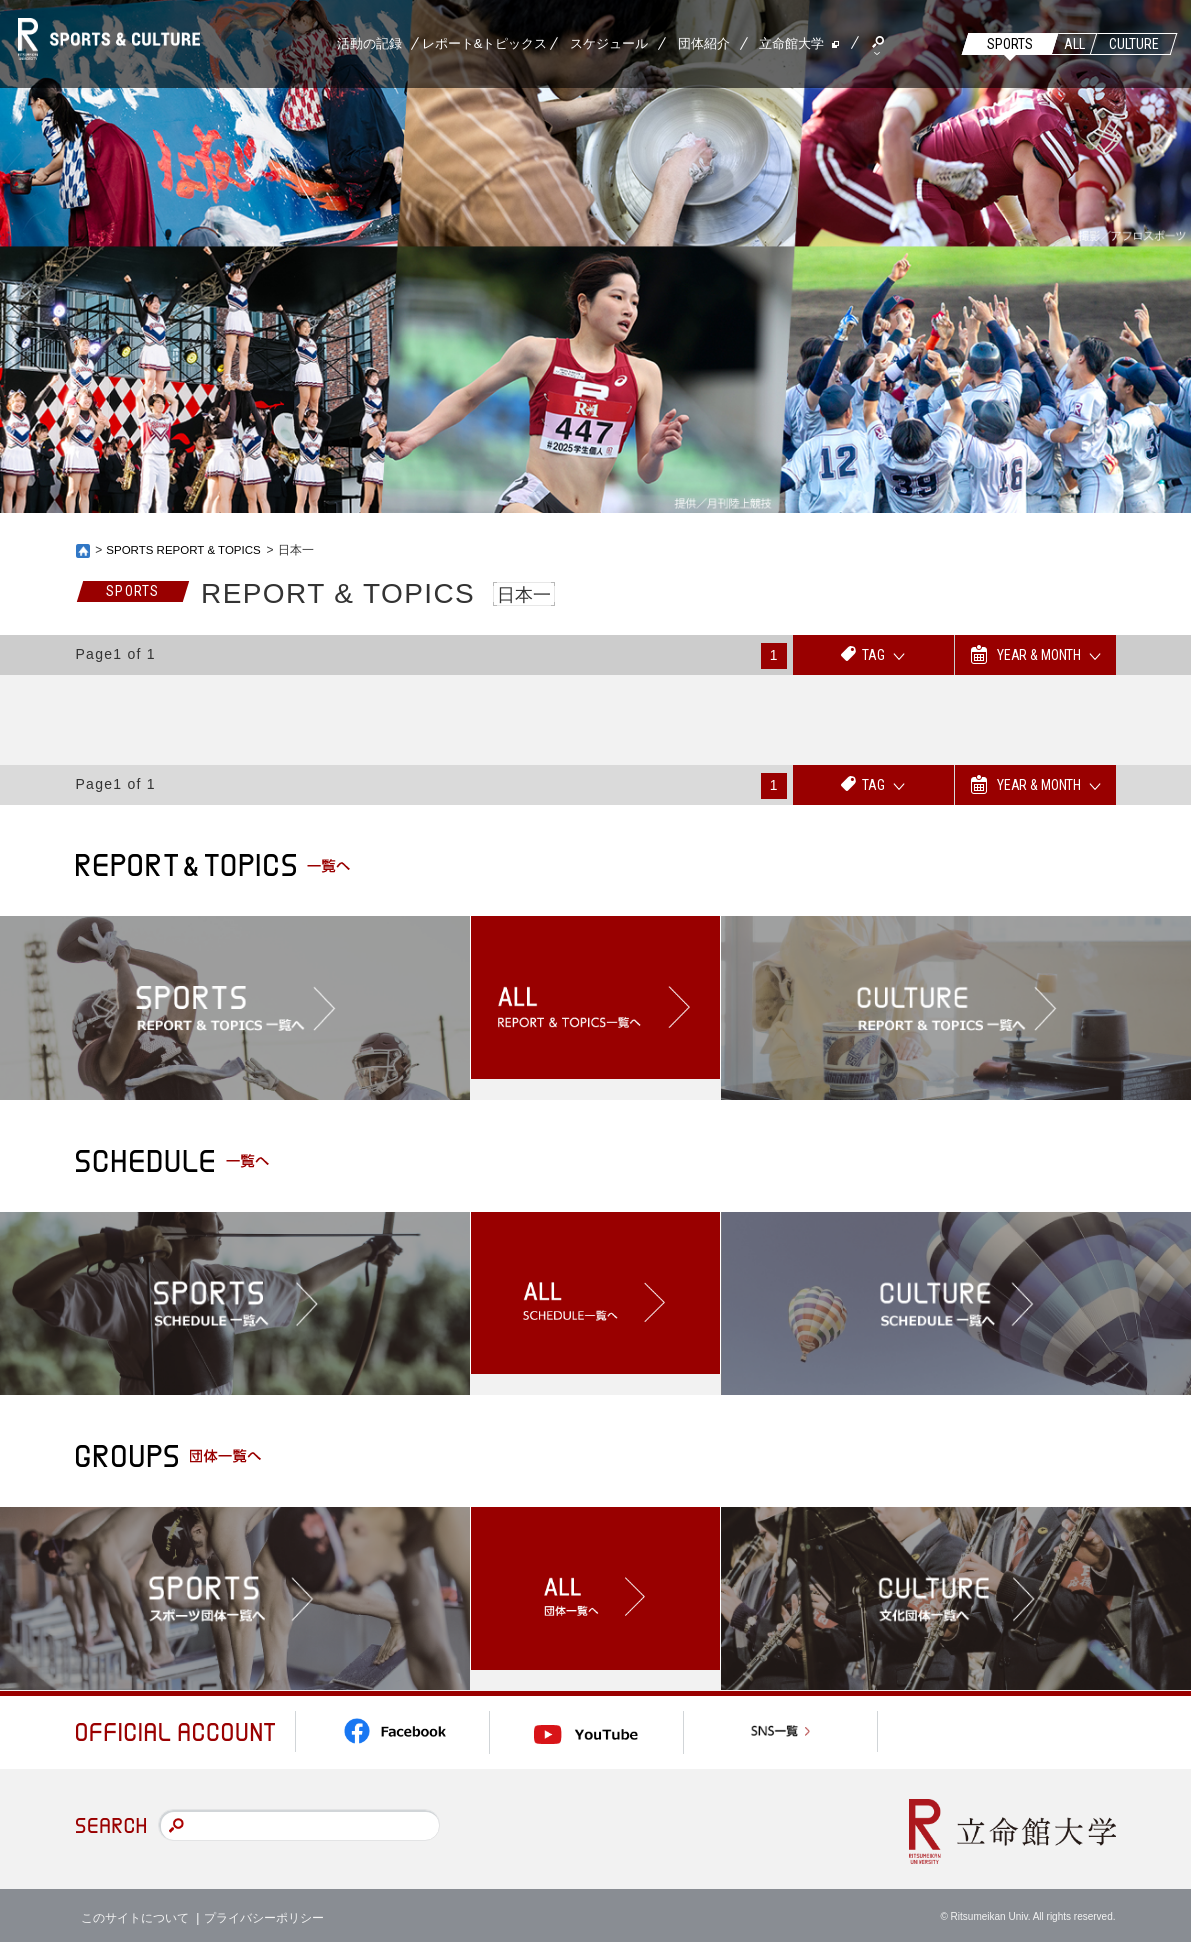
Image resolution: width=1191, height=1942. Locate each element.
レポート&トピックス (485, 43)
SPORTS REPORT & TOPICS (186, 550)
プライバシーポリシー (264, 1912)
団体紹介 (704, 43)
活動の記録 (369, 43)
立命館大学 (791, 43)
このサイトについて (135, 1912)
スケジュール (609, 43)
